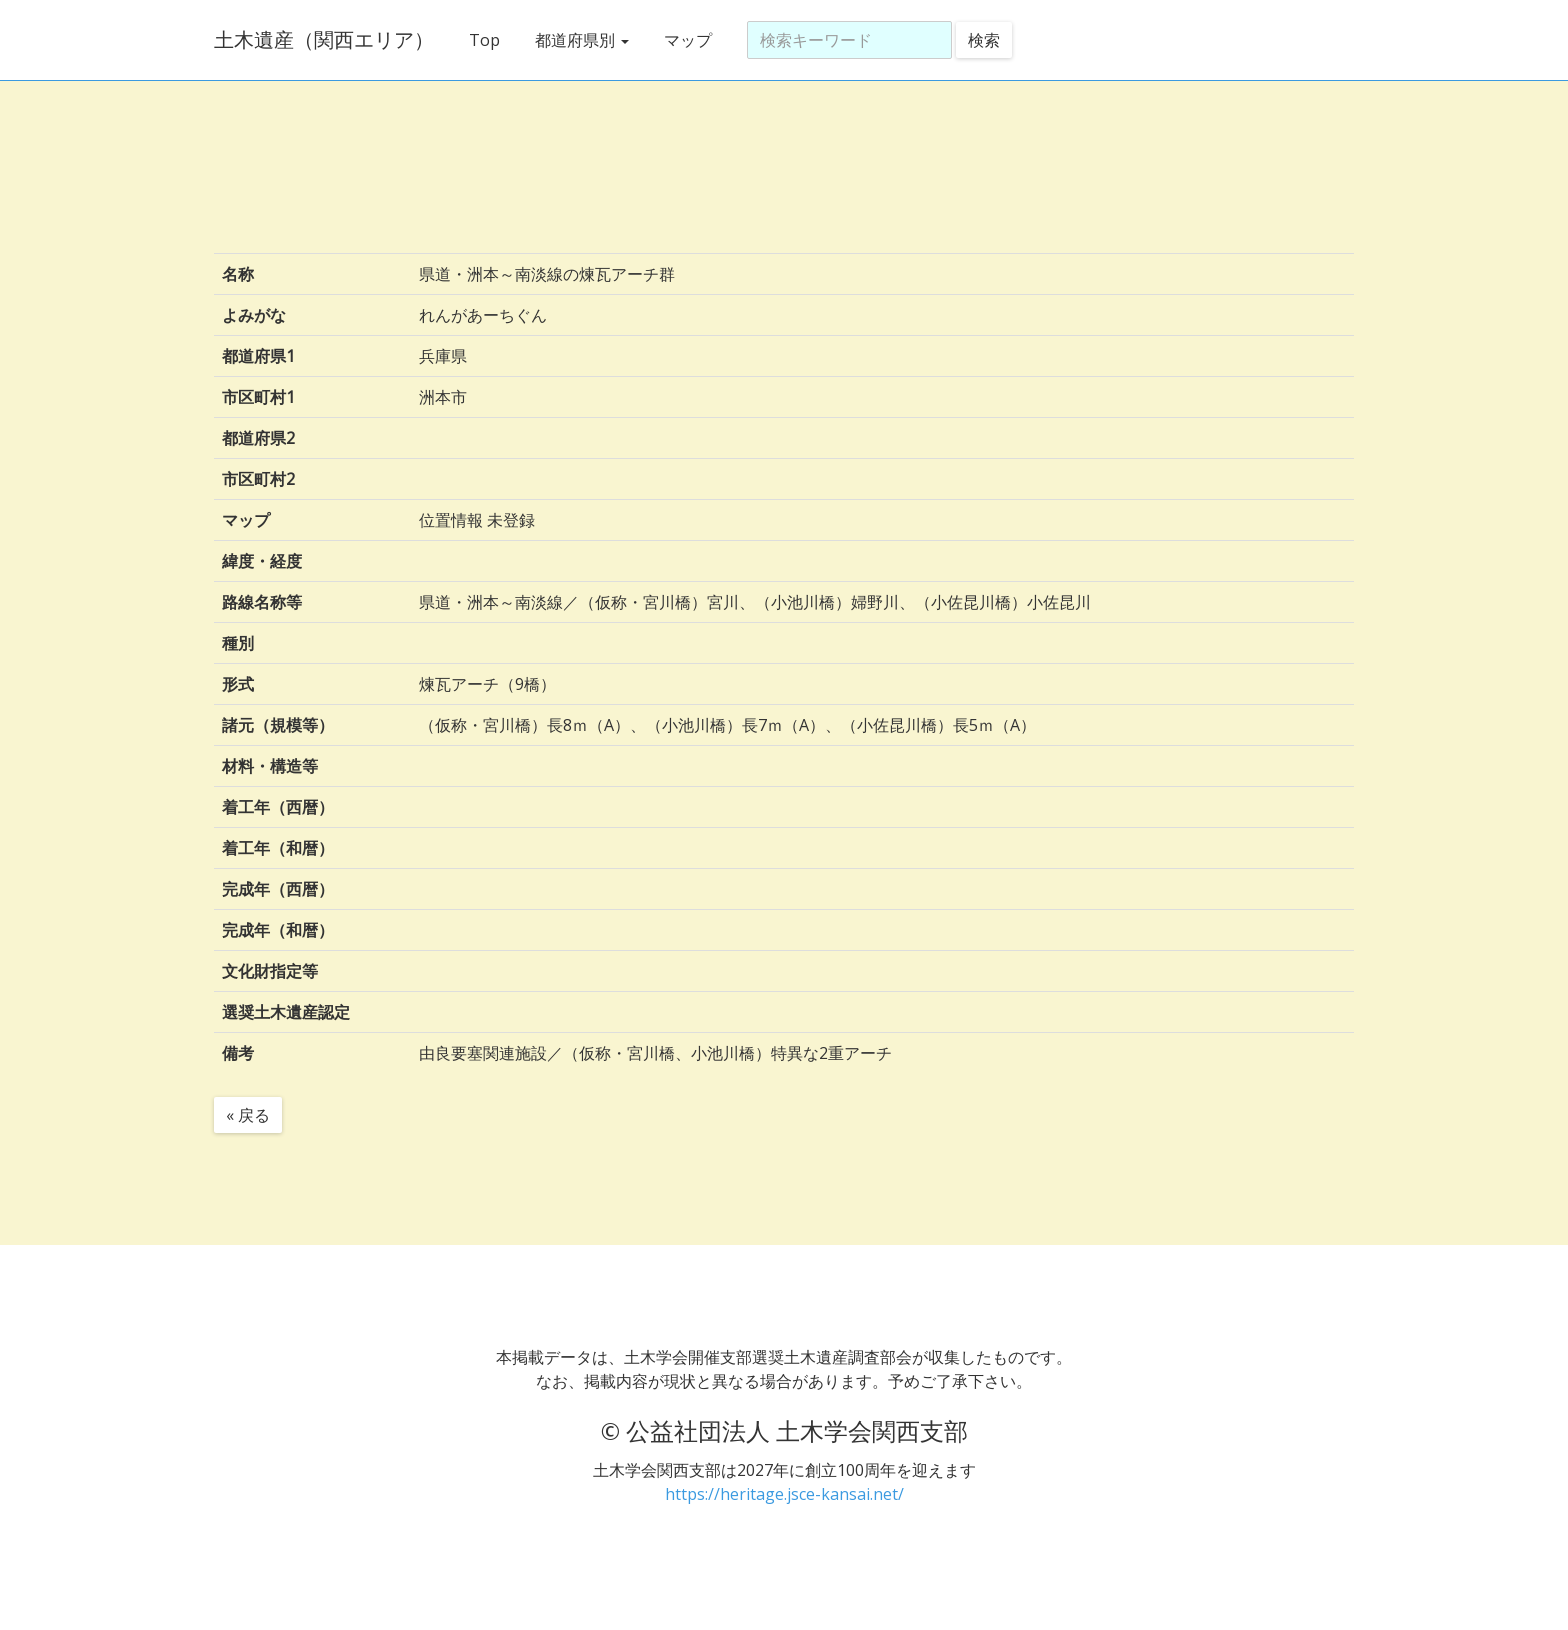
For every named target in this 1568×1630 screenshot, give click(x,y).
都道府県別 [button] (582, 40)
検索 (984, 40)
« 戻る (248, 1115)
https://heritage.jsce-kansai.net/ (784, 1494)
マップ (688, 40)
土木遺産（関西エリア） (324, 39)
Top (484, 40)
